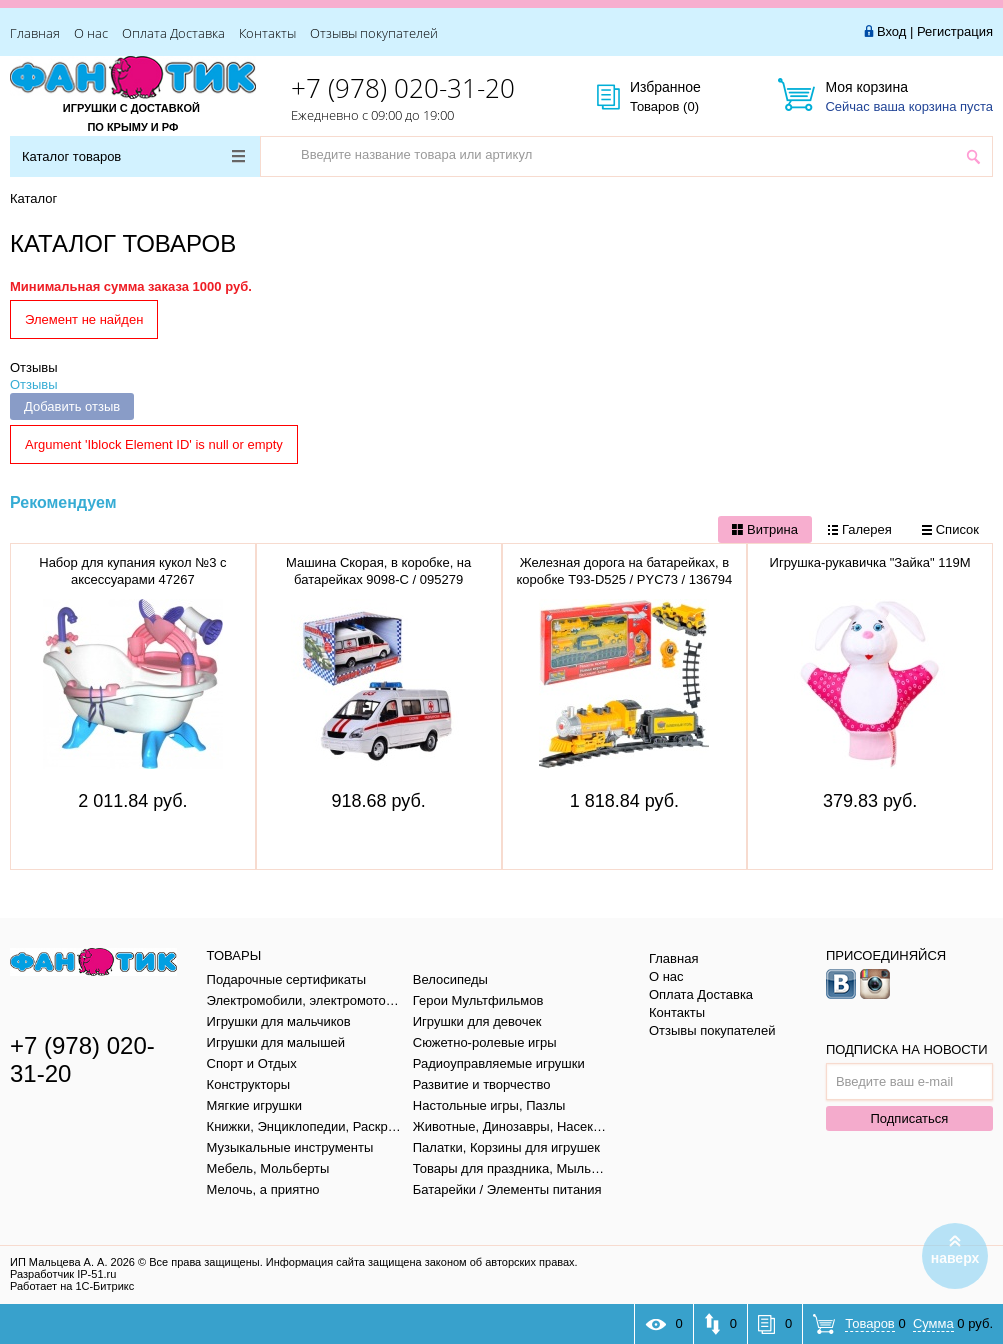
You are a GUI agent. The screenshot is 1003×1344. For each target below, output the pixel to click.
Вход (891, 31)
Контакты (267, 33)
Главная (35, 33)
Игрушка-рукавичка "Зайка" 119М (870, 562)
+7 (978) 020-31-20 (403, 88)
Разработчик (63, 1274)
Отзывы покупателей (374, 33)
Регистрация (955, 31)
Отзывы (34, 367)
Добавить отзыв (72, 406)
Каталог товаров (133, 156)
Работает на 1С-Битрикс (72, 1286)
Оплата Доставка (173, 33)
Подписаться (909, 1118)
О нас (91, 33)
